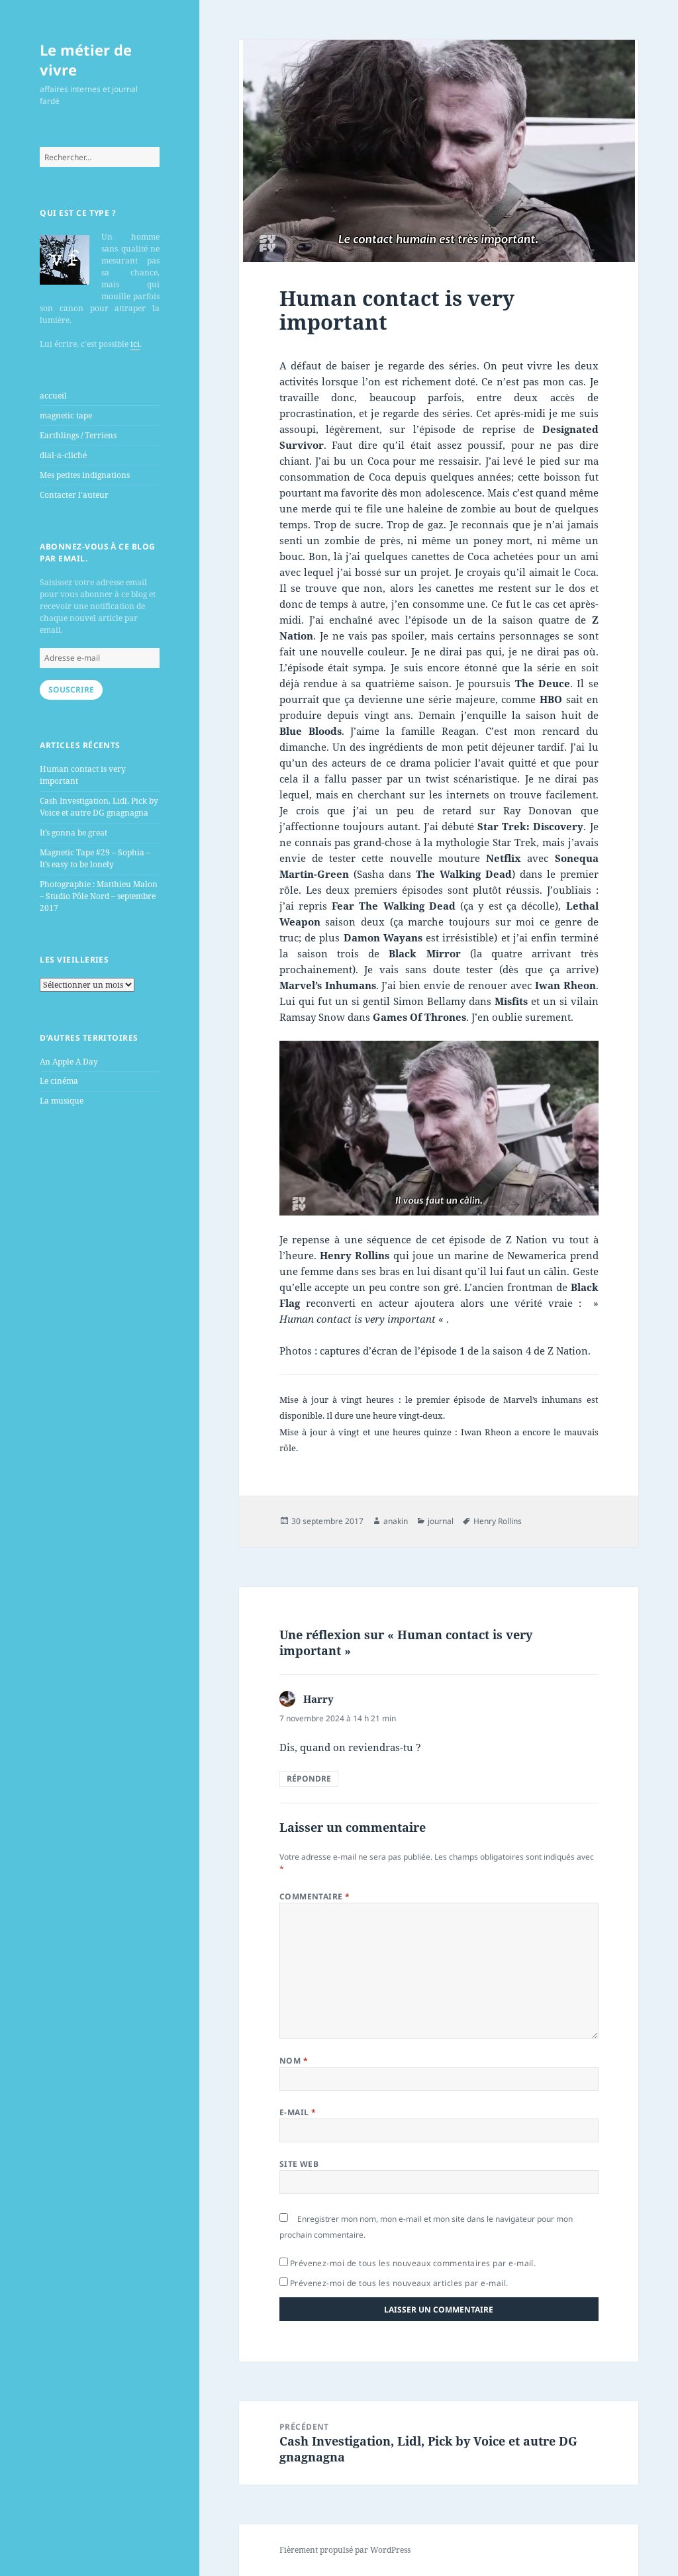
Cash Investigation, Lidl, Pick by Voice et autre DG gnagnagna (99, 806)
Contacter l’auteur (74, 495)
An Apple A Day (69, 1061)
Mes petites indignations (85, 475)
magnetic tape (66, 415)
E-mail (297, 2112)
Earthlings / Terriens (78, 435)
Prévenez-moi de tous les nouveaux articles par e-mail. (399, 2283)
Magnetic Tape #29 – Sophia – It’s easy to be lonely (95, 858)
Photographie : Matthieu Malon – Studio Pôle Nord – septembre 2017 (99, 896)
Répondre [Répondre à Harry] (309, 1778)
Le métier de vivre (86, 59)
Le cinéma (59, 1080)
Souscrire (71, 689)
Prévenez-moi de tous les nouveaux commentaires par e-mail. (413, 2263)
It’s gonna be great (73, 832)
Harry (318, 1698)
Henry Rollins (497, 1521)
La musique (61, 1100)
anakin (395, 1521)
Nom (293, 2060)
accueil (53, 395)
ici (135, 344)
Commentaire (314, 1896)
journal (441, 1521)
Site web (299, 2164)
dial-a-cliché (63, 455)
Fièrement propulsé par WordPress (345, 2549)
